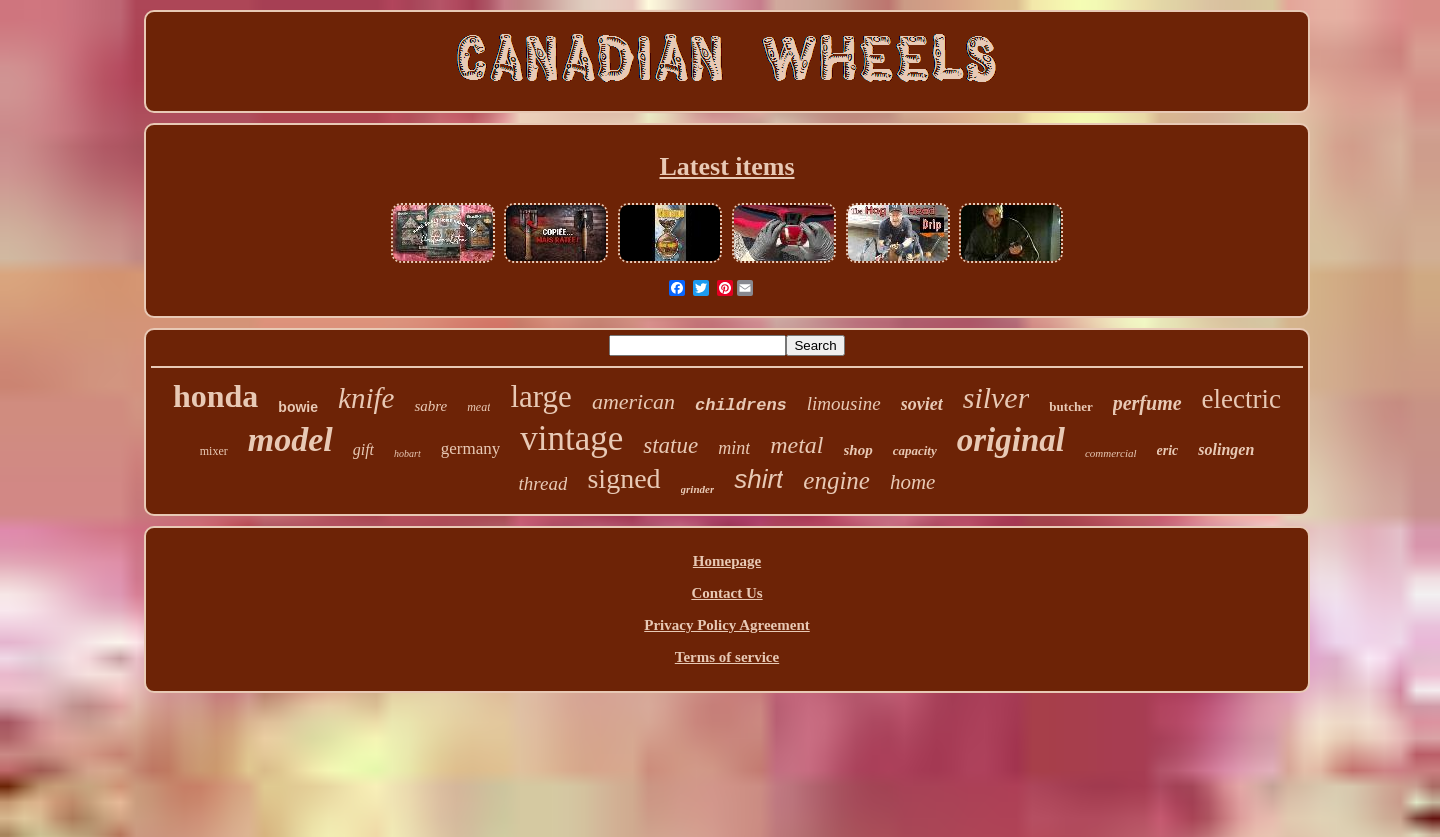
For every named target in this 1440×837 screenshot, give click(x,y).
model (290, 439)
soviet (922, 404)
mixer (214, 451)
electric (1241, 399)
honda (215, 396)
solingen (1226, 449)
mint (734, 448)
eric (1168, 450)
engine (836, 480)
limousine (844, 403)
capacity (915, 450)
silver (996, 397)
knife (366, 398)
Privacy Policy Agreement (727, 625)
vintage (571, 438)
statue (670, 445)
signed (623, 478)
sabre (430, 406)
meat (478, 407)
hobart (407, 453)
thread (543, 483)
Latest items (726, 166)
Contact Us (726, 593)
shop (858, 450)
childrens (741, 405)
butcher (1070, 406)
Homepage (727, 561)
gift (363, 449)
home (913, 482)
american (633, 401)
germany (470, 448)
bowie (298, 407)
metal (796, 445)
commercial (1111, 453)
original (1011, 440)
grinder (698, 489)
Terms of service (727, 657)
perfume (1147, 403)
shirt (758, 479)
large (540, 396)
